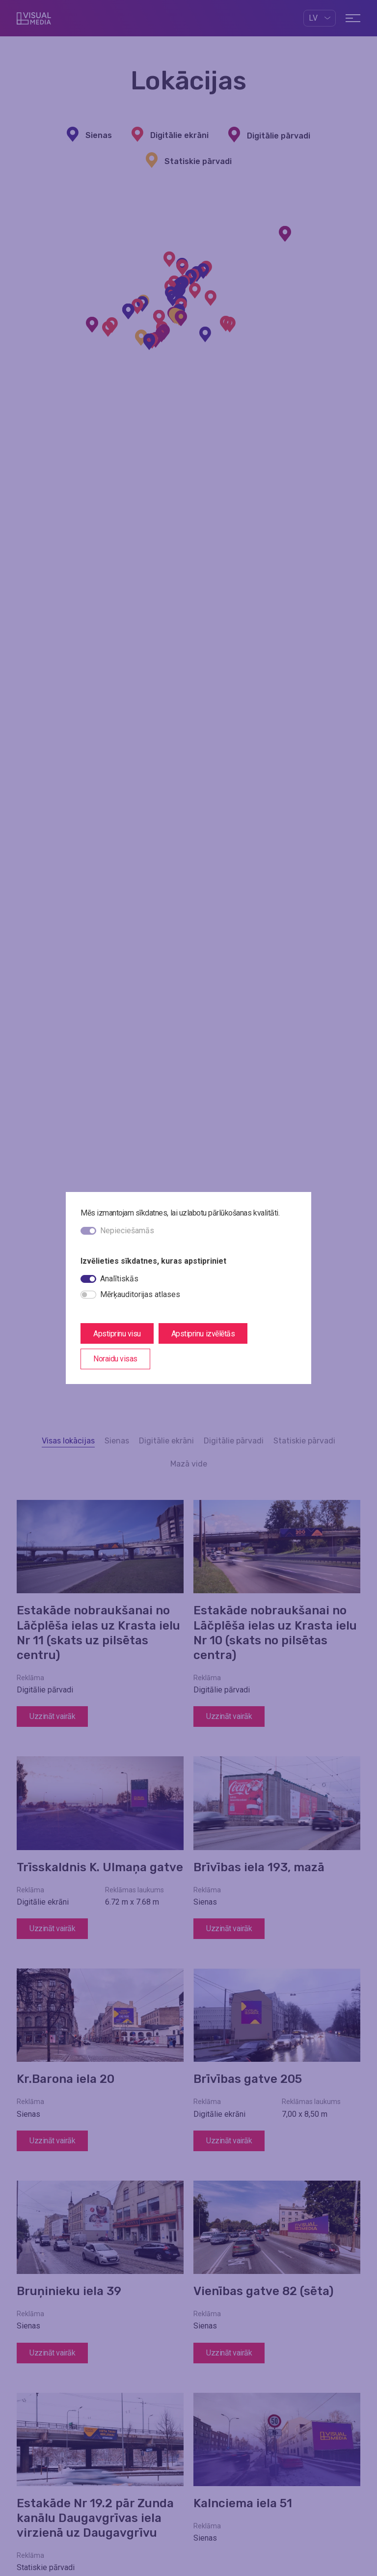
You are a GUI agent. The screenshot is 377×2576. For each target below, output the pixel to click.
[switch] (88, 1279)
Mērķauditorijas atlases (140, 1294)
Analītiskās (119, 1278)
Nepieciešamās (127, 1230)
